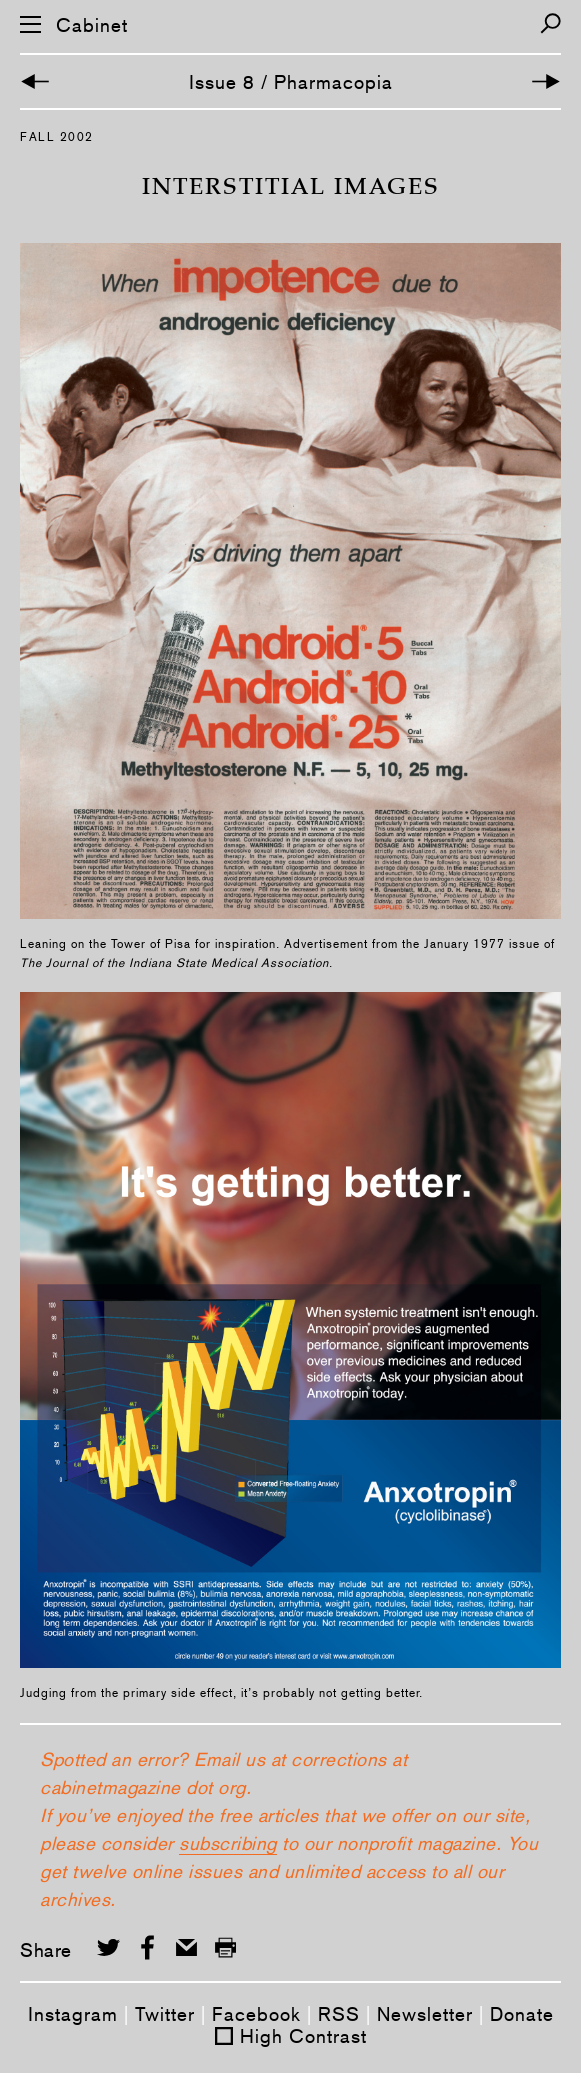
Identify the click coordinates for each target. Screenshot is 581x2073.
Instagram (73, 2014)
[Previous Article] (35, 81)
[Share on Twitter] (108, 1947)
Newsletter (425, 2014)
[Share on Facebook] (147, 1947)
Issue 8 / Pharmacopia (291, 82)
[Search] (550, 23)
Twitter (165, 2014)
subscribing (228, 1843)
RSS (339, 2014)
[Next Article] (546, 81)
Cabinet (92, 25)
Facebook (256, 2014)
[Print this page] (225, 1947)
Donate (522, 2014)
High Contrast (303, 2036)
